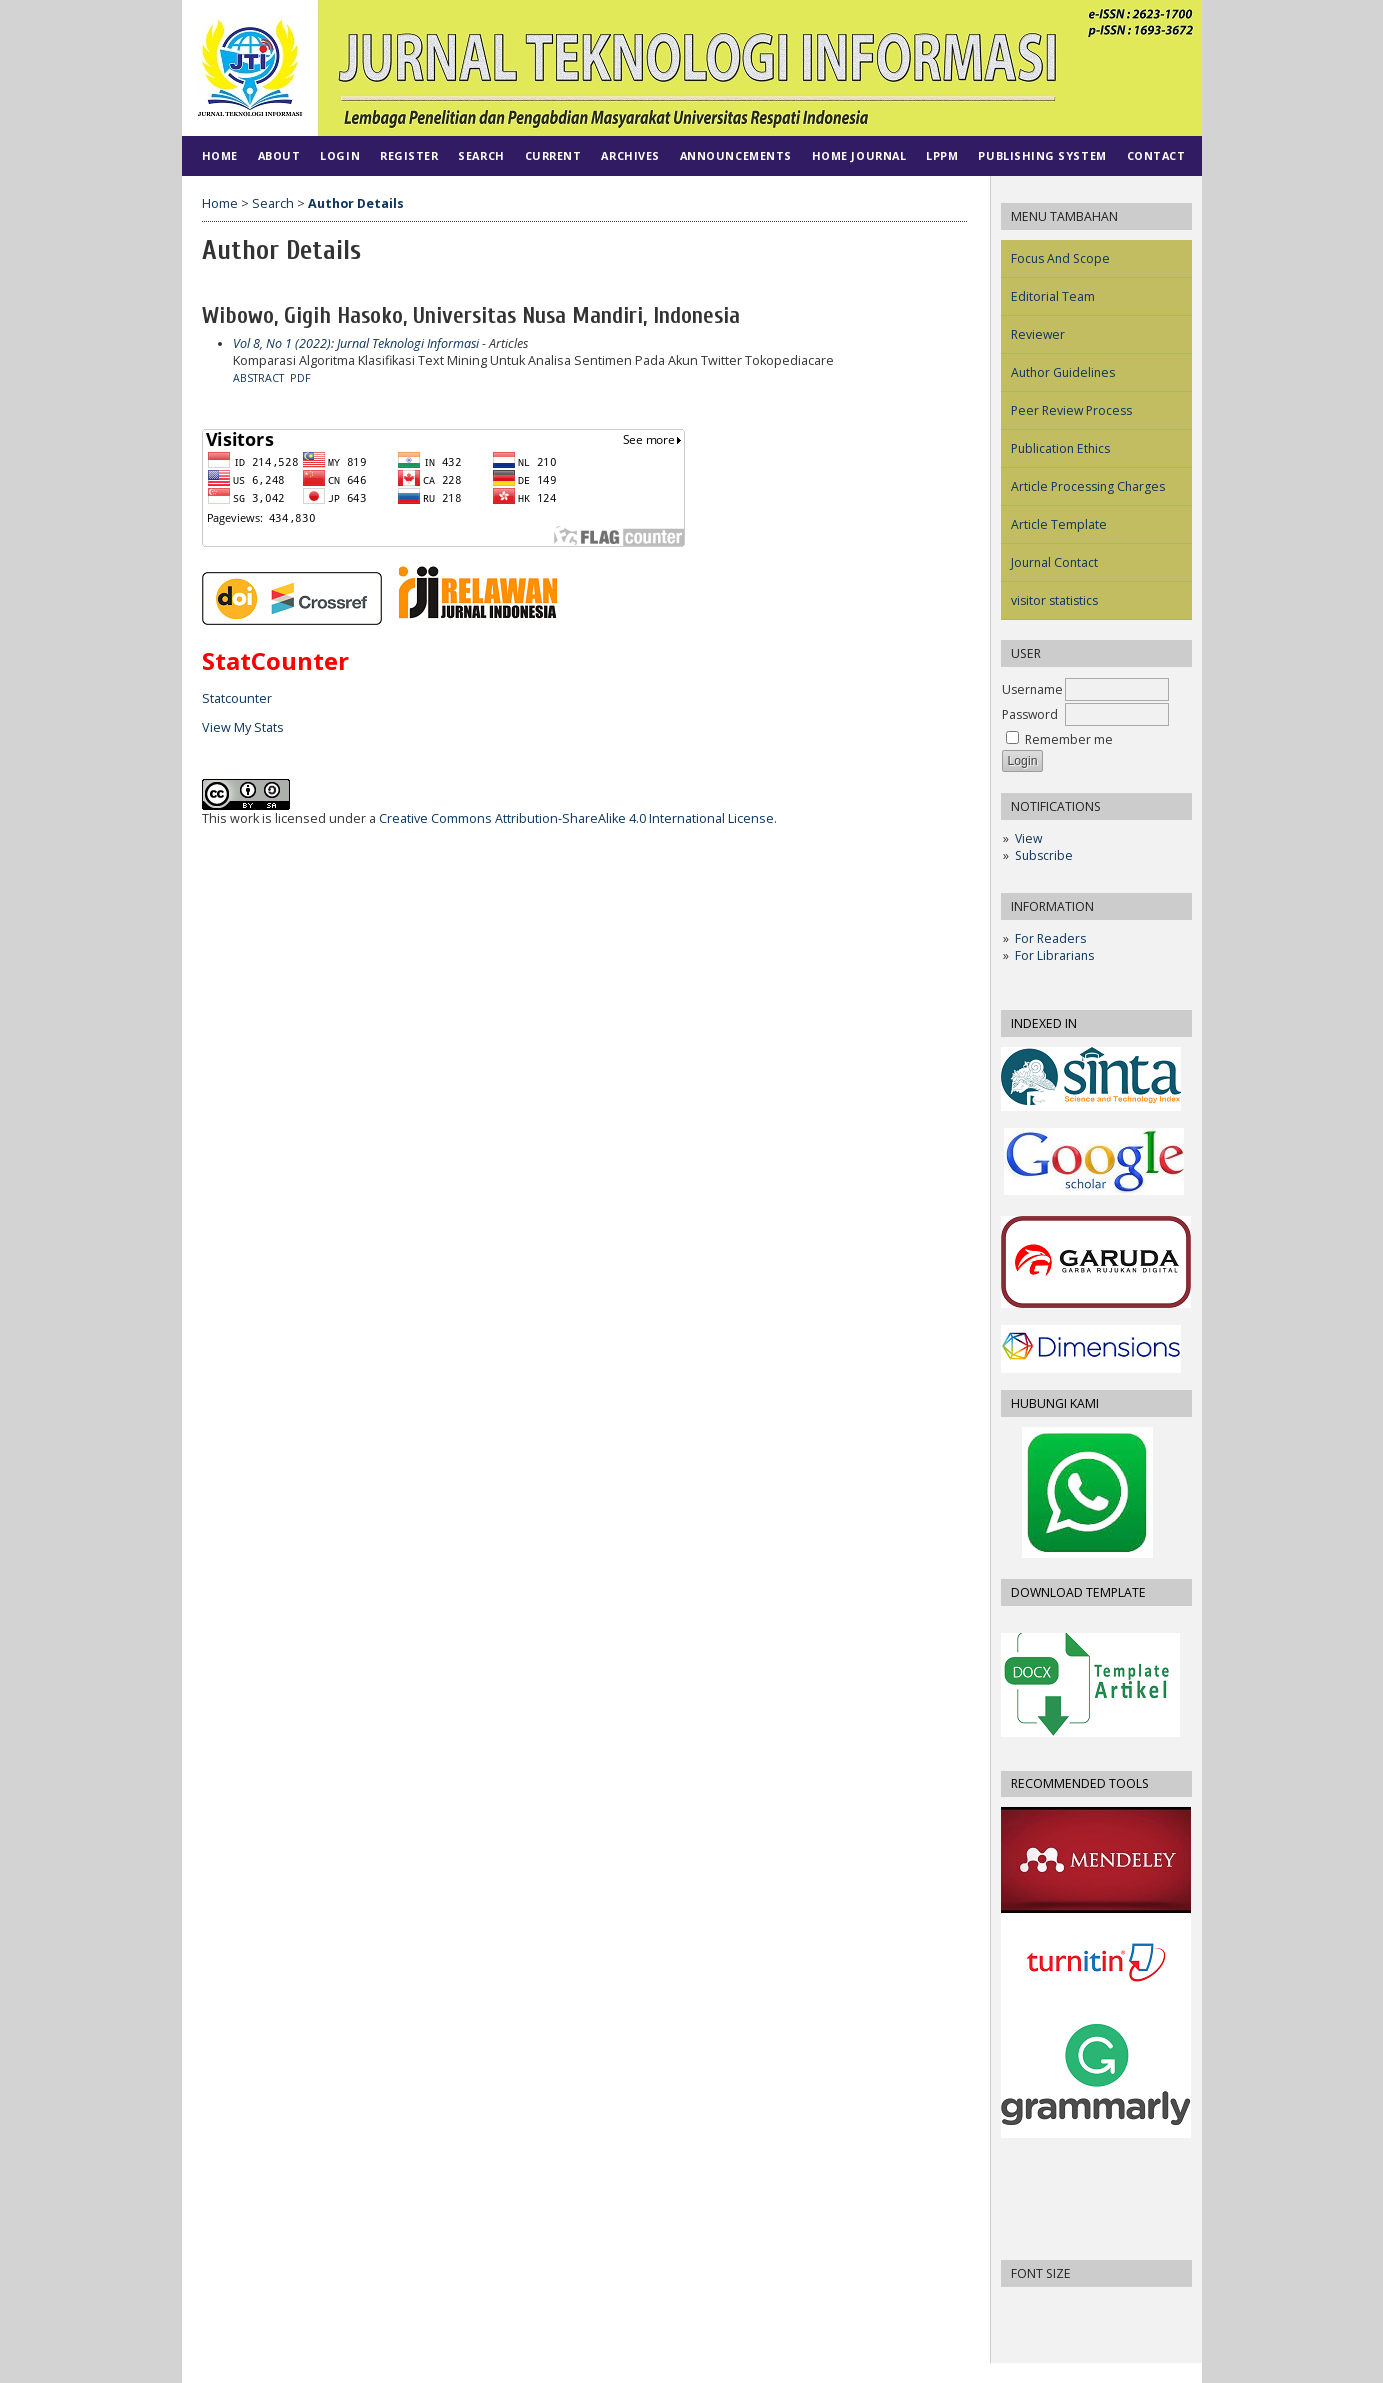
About (279, 155)
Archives (630, 155)
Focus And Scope (1060, 258)
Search (481, 155)
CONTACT (1156, 155)
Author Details (356, 203)
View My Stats (243, 727)
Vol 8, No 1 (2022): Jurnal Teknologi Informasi (356, 343)
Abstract (258, 378)
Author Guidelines (1063, 372)
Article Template (1059, 524)
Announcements (736, 155)
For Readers (1050, 938)
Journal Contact (1054, 562)
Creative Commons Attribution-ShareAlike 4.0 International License (576, 818)
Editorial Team (1053, 296)
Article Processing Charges (1088, 486)
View (1028, 838)
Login (340, 155)
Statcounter (237, 698)
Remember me (1069, 739)
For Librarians (1054, 955)
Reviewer (1038, 334)
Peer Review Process (1071, 410)
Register (409, 155)
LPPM (942, 155)
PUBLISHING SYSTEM (1042, 155)
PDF (300, 378)
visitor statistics (1054, 600)
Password (1030, 714)
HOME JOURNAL (859, 155)
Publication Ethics (1060, 448)
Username (1032, 689)
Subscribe (1044, 855)
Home (220, 155)
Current (553, 155)
